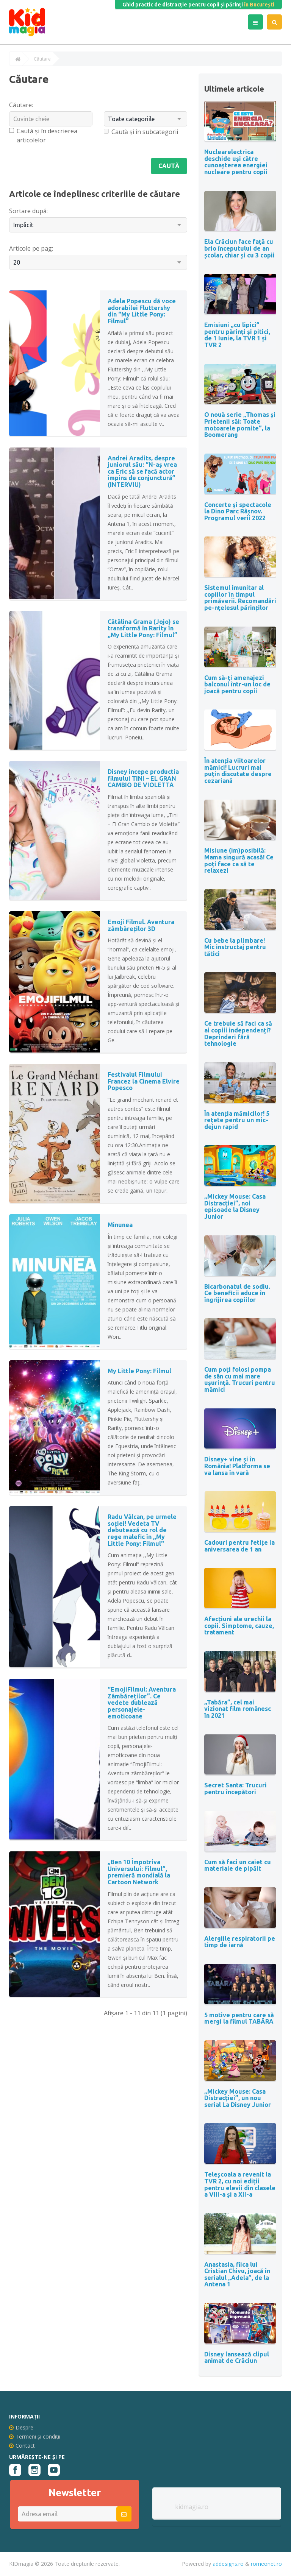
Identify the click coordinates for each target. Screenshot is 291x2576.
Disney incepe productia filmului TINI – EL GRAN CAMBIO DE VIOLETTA (143, 778)
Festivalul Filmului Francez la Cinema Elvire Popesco (144, 1081)
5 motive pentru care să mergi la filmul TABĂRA (239, 2018)
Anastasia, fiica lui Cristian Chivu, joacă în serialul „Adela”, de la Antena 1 (237, 2274)
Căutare (42, 59)
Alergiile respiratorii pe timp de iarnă (239, 1942)
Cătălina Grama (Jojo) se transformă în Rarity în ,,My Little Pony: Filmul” (143, 628)
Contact (22, 2445)
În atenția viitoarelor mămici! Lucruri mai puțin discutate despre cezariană (238, 770)
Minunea (120, 1224)
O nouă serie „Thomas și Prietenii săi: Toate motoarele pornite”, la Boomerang (239, 424)
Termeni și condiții (34, 2436)
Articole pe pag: (31, 248)
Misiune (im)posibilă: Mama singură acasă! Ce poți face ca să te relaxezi (239, 860)
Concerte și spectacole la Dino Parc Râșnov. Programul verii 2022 (237, 511)
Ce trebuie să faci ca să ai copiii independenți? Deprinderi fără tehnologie (238, 1033)
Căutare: (21, 105)
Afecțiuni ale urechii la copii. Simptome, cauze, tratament (239, 1625)
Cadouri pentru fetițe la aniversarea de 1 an (239, 1546)
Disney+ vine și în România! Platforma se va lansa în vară (237, 1466)
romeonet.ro (266, 2563)
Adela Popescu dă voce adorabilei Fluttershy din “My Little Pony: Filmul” (142, 311)
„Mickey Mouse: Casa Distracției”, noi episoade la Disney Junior (235, 1206)
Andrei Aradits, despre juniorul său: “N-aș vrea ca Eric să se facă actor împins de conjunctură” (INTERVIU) (142, 471)
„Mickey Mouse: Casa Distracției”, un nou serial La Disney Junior (237, 2098)
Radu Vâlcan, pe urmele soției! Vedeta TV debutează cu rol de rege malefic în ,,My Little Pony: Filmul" (142, 1530)
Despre (21, 2427)
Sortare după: (28, 211)
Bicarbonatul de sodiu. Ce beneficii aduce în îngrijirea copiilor (237, 1293)
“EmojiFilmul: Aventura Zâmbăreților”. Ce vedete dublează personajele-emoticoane (142, 1702)
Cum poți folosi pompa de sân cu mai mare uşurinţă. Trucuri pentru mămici (239, 1379)
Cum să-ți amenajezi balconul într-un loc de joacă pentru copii (237, 684)
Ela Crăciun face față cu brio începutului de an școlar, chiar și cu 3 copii (239, 248)
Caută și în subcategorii (141, 132)
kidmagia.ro (191, 2507)
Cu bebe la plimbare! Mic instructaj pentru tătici (235, 947)
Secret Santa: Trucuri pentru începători (235, 1788)
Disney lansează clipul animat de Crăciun (236, 2357)
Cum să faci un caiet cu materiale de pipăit (237, 1865)
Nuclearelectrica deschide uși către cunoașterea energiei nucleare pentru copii (236, 161)
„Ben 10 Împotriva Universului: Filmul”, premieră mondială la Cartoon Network (139, 1872)
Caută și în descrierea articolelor (43, 135)
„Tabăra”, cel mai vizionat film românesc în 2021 (237, 1709)
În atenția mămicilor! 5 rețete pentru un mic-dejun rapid (236, 1120)
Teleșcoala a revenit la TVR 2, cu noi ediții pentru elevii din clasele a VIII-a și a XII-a (239, 2184)
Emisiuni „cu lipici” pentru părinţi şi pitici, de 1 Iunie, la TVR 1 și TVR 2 (237, 334)
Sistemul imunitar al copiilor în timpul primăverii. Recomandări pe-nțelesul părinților (240, 597)
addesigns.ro (228, 2563)
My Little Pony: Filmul (139, 1371)
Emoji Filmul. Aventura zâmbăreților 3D (141, 925)
